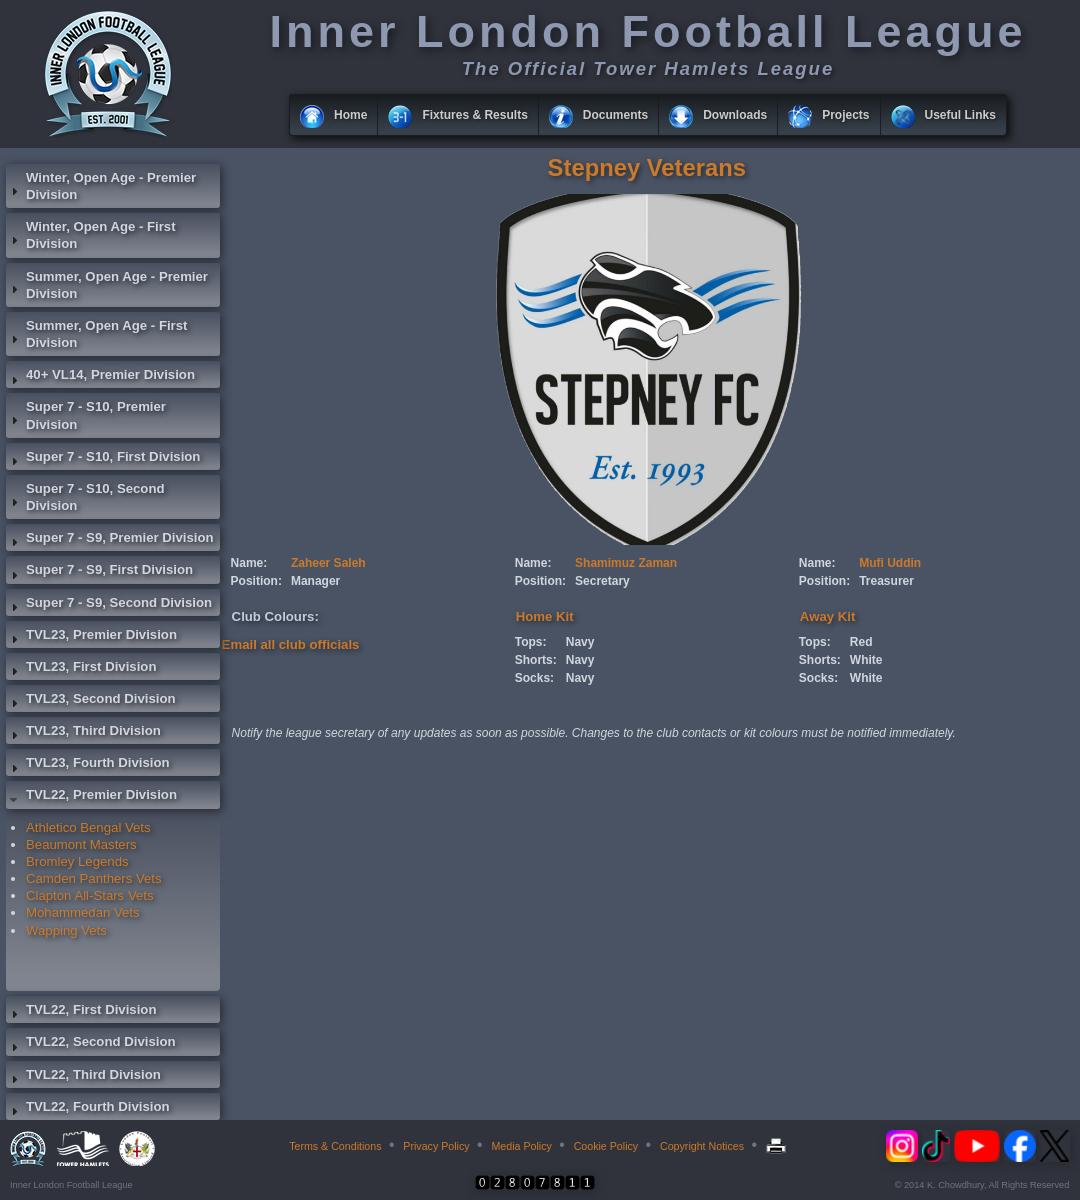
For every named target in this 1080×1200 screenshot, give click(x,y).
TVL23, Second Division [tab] (91, 701)
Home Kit (545, 616)
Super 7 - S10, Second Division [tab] (85, 497)
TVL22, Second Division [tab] (91, 1044)
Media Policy (521, 1146)
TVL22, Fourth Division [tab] (88, 1109)
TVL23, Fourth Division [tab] (88, 765)
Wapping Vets (66, 930)
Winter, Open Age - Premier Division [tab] (101, 186)
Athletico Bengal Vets (88, 827)
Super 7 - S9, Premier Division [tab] (110, 540)
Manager (315, 581)
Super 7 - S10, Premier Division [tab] (86, 415)
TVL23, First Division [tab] (81, 669)
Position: (256, 581)
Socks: (534, 678)
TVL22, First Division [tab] (81, 1012)
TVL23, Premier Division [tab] (91, 637)
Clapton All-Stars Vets (90, 895)
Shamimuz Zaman (626, 563)
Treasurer (886, 581)
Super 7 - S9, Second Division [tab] (109, 605)
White (866, 660)
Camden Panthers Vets (94, 878)
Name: (249, 563)
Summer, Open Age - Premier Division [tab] (107, 285)
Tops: (531, 642)
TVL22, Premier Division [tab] (91, 797)
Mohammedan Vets (83, 912)
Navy (580, 642)
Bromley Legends (77, 861)
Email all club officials (291, 644)
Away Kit (827, 616)
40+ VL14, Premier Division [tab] (100, 377)
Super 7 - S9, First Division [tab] (99, 572)
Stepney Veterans (647, 167)
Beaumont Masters (81, 844)
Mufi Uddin (890, 563)
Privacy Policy (436, 1146)
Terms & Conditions (335, 1146)
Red (861, 642)
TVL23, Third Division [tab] (83, 733)
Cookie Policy (606, 1146)
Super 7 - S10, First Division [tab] (103, 459)
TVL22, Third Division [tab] (83, 1077)
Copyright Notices (702, 1146)
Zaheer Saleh (328, 563)
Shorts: (536, 660)
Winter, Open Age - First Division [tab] (91, 235)
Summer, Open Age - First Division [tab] (96, 334)
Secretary (602, 581)
